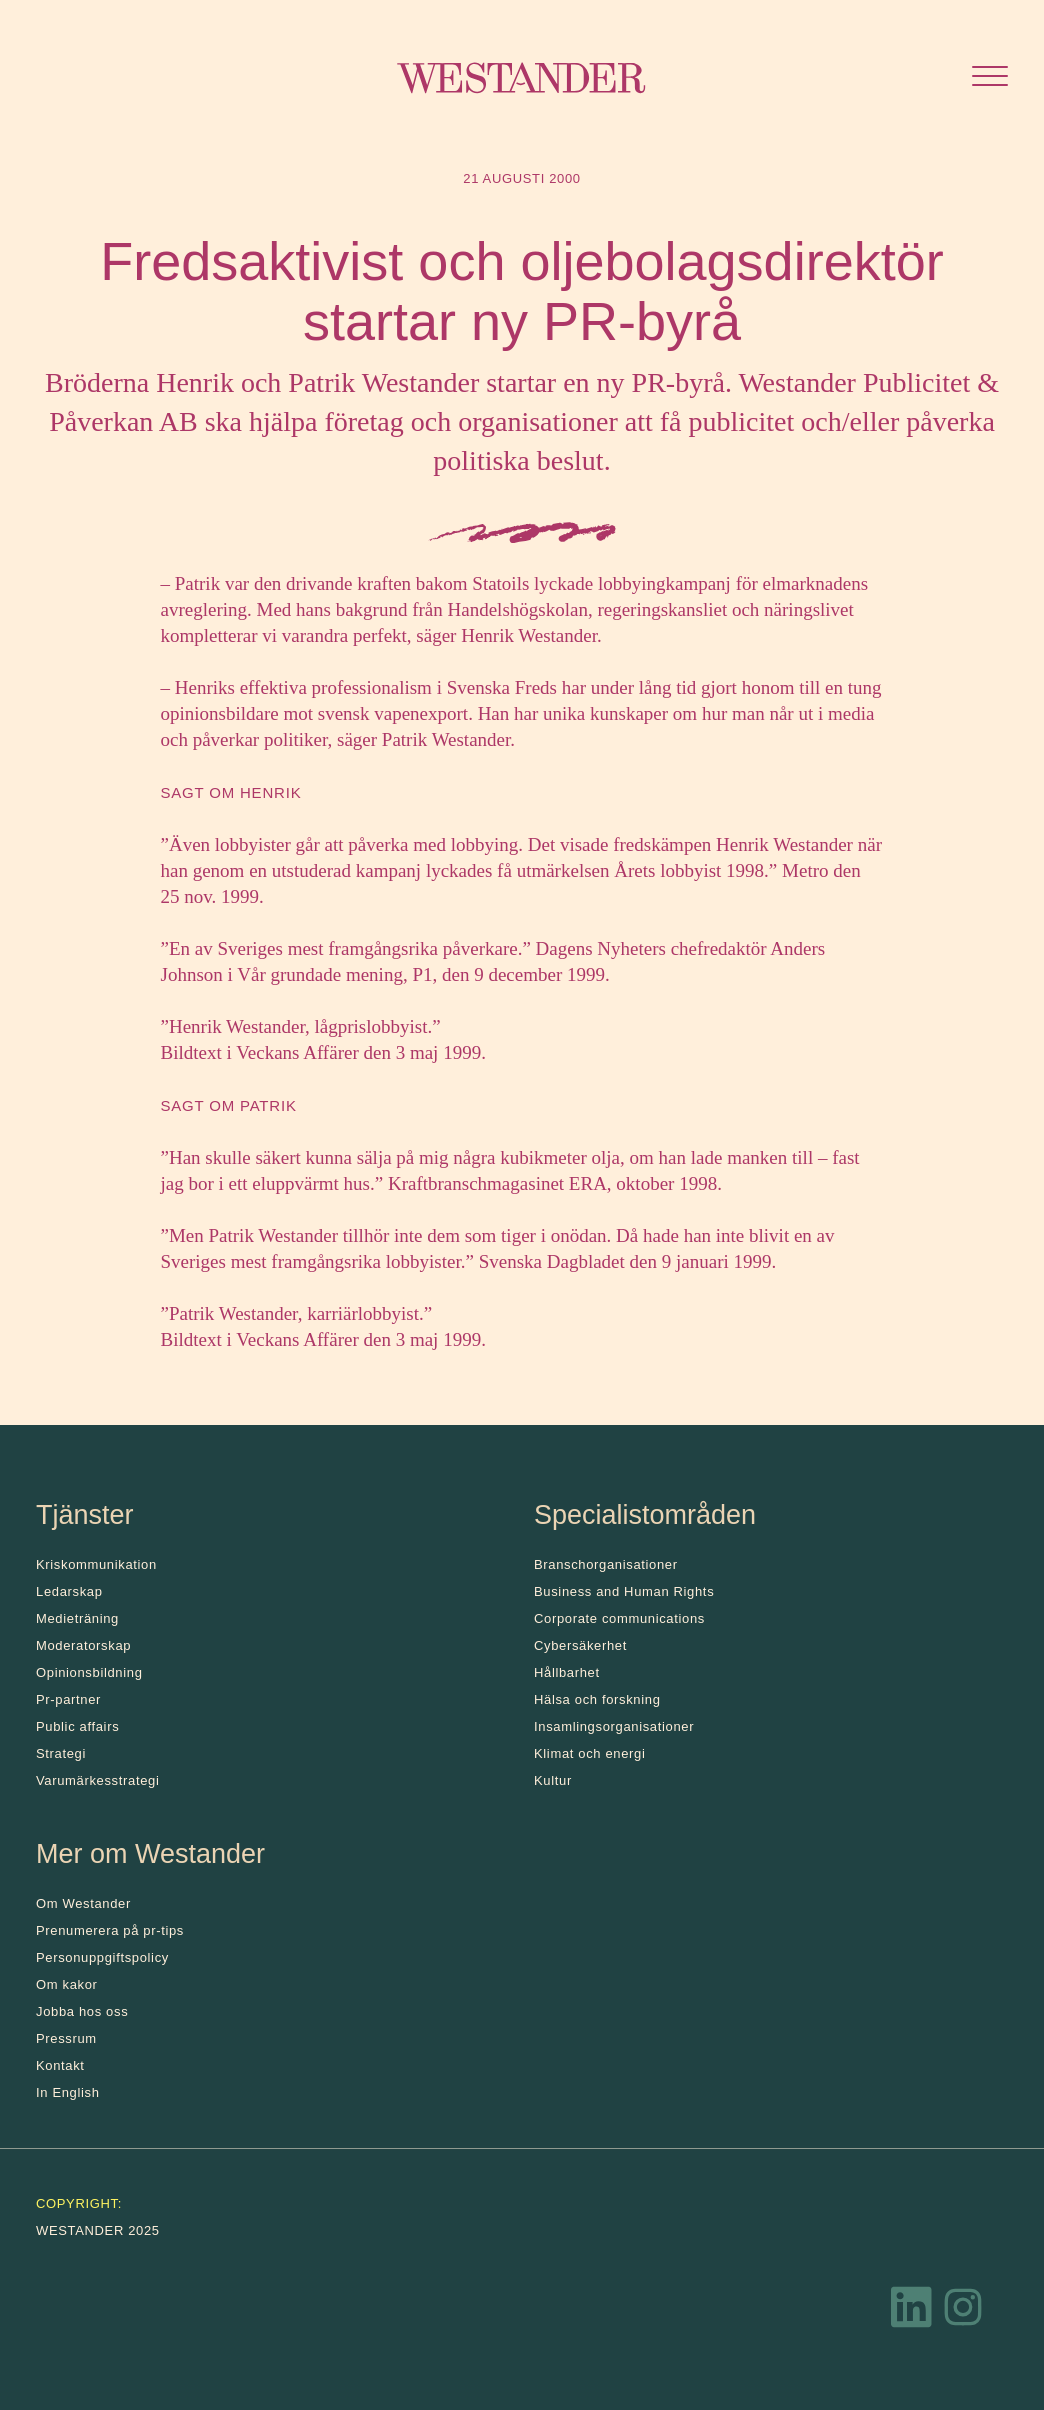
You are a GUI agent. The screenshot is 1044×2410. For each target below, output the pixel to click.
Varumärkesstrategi (97, 1780)
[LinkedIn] (912, 2312)
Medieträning (77, 1618)
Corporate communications (619, 1618)
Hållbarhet (567, 1672)
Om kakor (67, 1984)
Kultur (553, 1780)
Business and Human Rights (624, 1591)
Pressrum (66, 2038)
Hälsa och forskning (597, 1699)
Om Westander (83, 1903)
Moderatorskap (83, 1645)
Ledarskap (69, 1591)
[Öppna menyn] (990, 78)
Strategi (61, 1753)
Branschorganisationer (606, 1564)
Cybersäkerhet (580, 1645)
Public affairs (77, 1726)
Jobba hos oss (82, 2011)
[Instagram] (963, 2312)
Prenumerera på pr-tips (110, 1930)
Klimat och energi (590, 1753)
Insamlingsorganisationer (614, 1726)
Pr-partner (68, 1699)
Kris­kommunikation (96, 1564)
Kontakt (60, 2065)
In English (68, 2092)
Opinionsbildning (89, 1672)
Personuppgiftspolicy (102, 1957)
